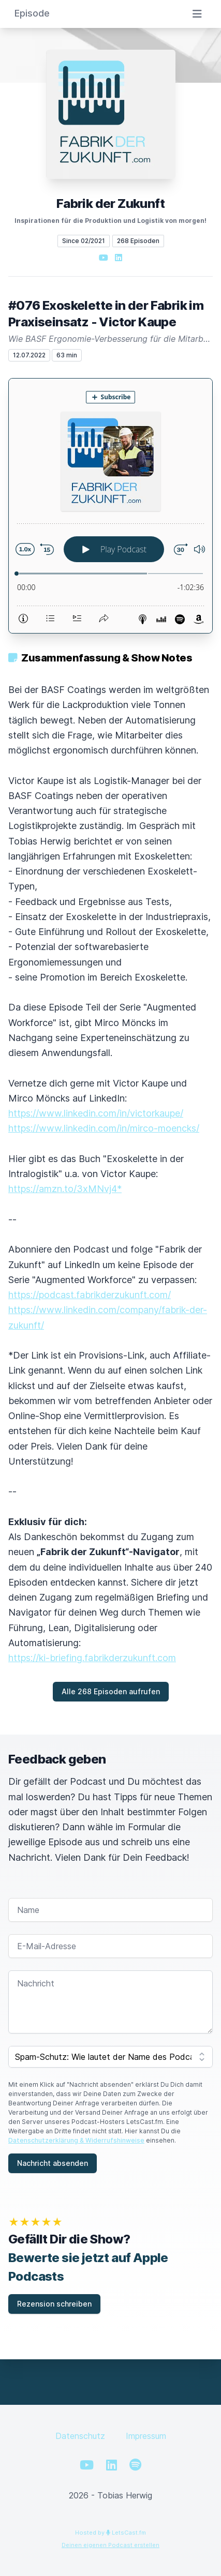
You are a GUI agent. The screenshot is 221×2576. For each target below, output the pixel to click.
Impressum (146, 2436)
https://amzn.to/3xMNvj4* (65, 1188)
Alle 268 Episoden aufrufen (111, 1691)
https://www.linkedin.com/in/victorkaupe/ (95, 1113)
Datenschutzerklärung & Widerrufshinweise (76, 2140)
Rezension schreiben (54, 2303)
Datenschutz (80, 2436)
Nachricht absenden (52, 2163)
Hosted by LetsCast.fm (110, 2532)
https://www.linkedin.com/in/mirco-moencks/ (103, 1128)
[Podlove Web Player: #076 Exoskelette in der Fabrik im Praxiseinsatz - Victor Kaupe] (110, 506)
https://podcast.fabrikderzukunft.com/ (89, 1294)
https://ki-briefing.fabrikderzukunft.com (92, 1657)
